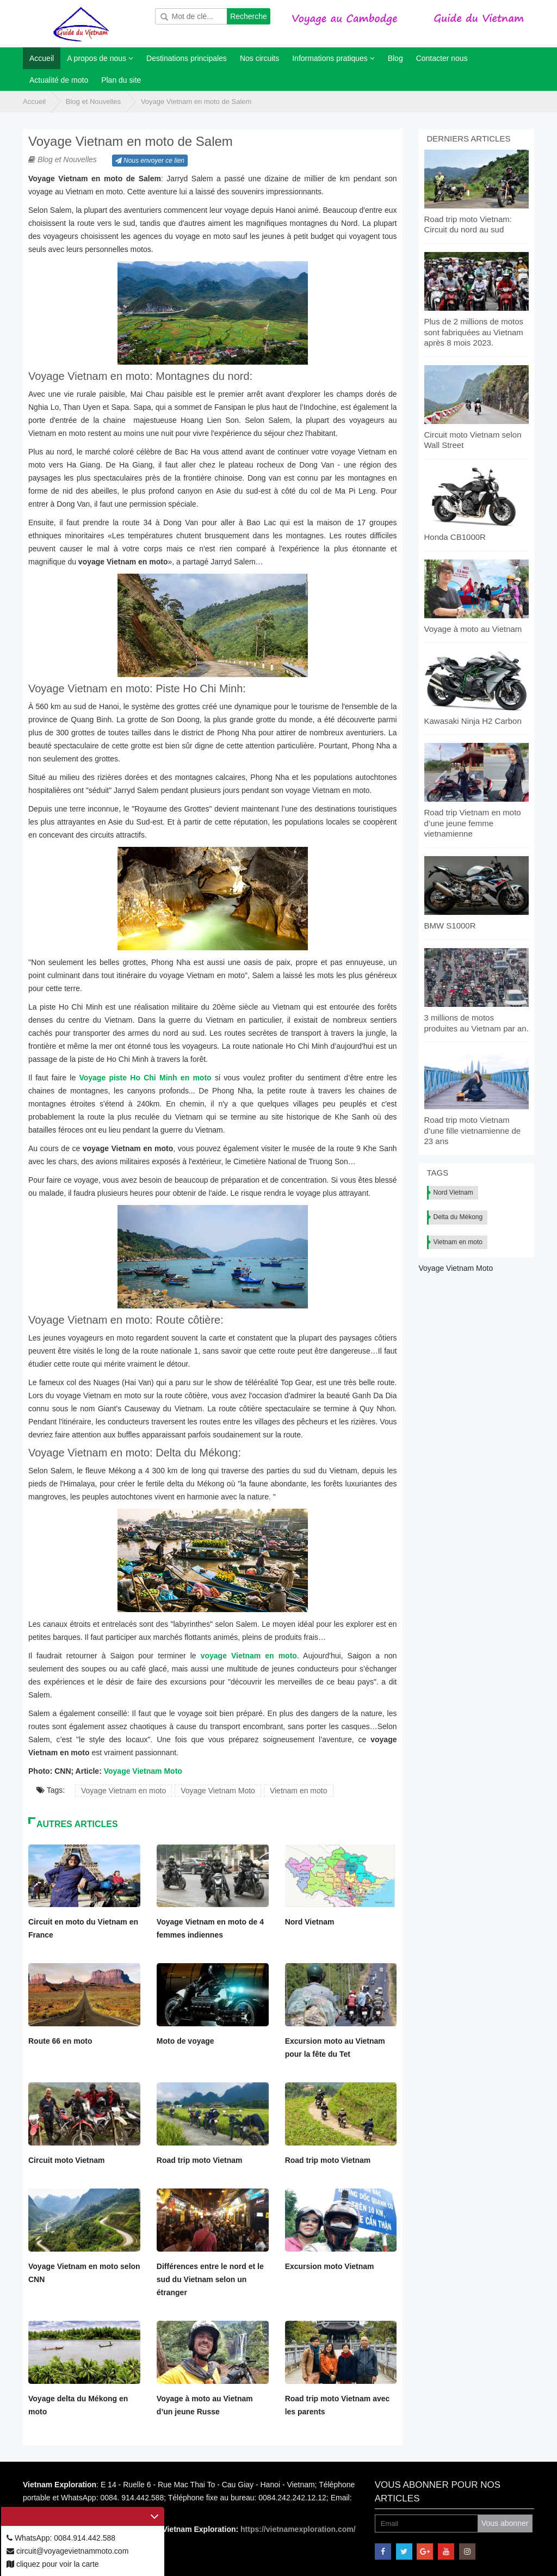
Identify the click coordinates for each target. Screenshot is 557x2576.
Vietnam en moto (298, 1790)
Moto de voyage (185, 2041)
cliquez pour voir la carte (53, 2564)
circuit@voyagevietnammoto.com (67, 2551)
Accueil (34, 101)
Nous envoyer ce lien (149, 160)
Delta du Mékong (458, 1217)
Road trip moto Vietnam (200, 2160)
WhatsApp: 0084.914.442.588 (61, 2538)
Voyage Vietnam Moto (143, 1771)
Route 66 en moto (60, 2041)
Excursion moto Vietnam (329, 2266)
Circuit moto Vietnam (66, 2160)
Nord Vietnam (310, 1921)
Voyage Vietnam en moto (123, 1790)
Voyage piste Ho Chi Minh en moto (145, 1077)
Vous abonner (504, 2523)
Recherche (248, 16)
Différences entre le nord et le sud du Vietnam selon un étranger (210, 2279)
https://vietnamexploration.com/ (298, 2529)
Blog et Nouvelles (93, 101)
